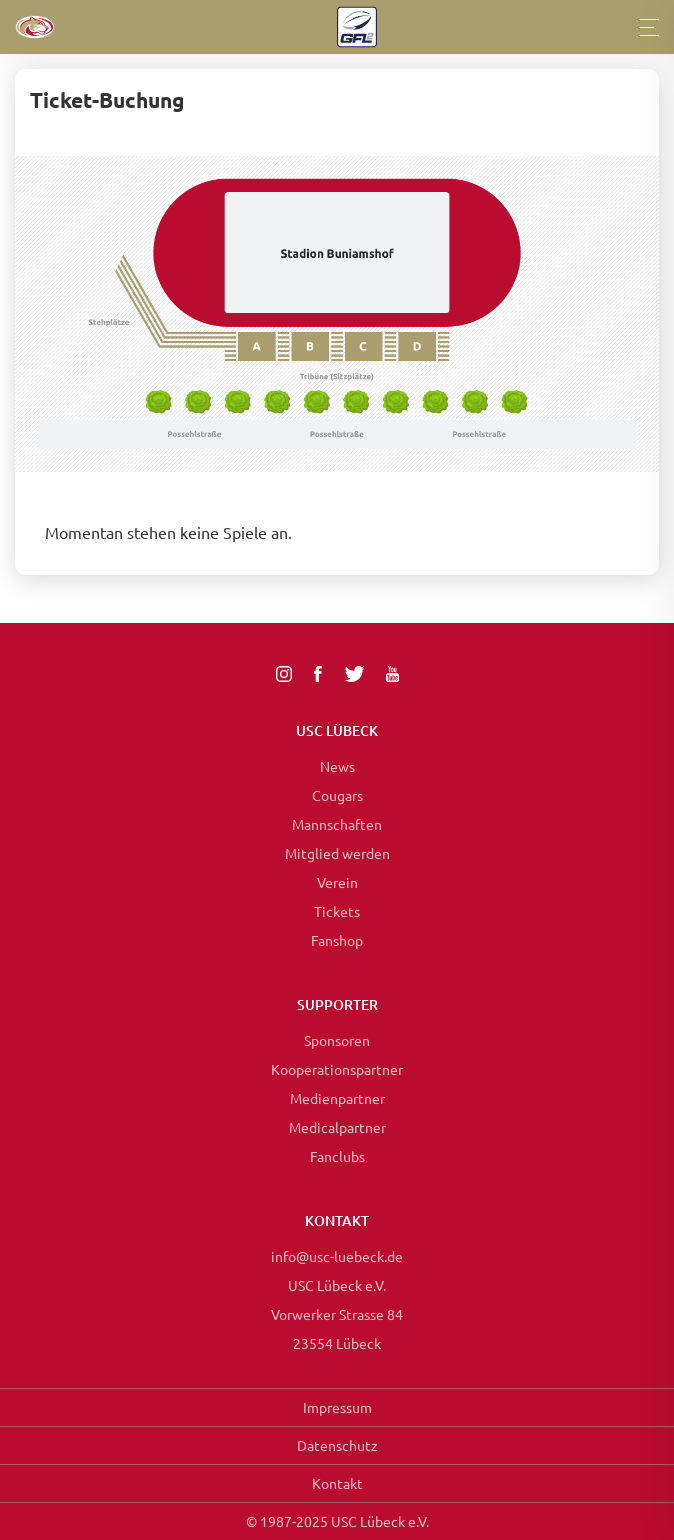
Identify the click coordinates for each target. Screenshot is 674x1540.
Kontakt (337, 1483)
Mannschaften (337, 824)
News (337, 766)
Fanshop (337, 940)
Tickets (337, 911)
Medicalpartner (337, 1127)
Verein (337, 882)
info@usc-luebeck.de (337, 1256)
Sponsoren (337, 1040)
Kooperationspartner (337, 1069)
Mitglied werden (337, 853)
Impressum (337, 1407)
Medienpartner (337, 1098)
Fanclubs (337, 1156)
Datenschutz (337, 1445)
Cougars (337, 795)
